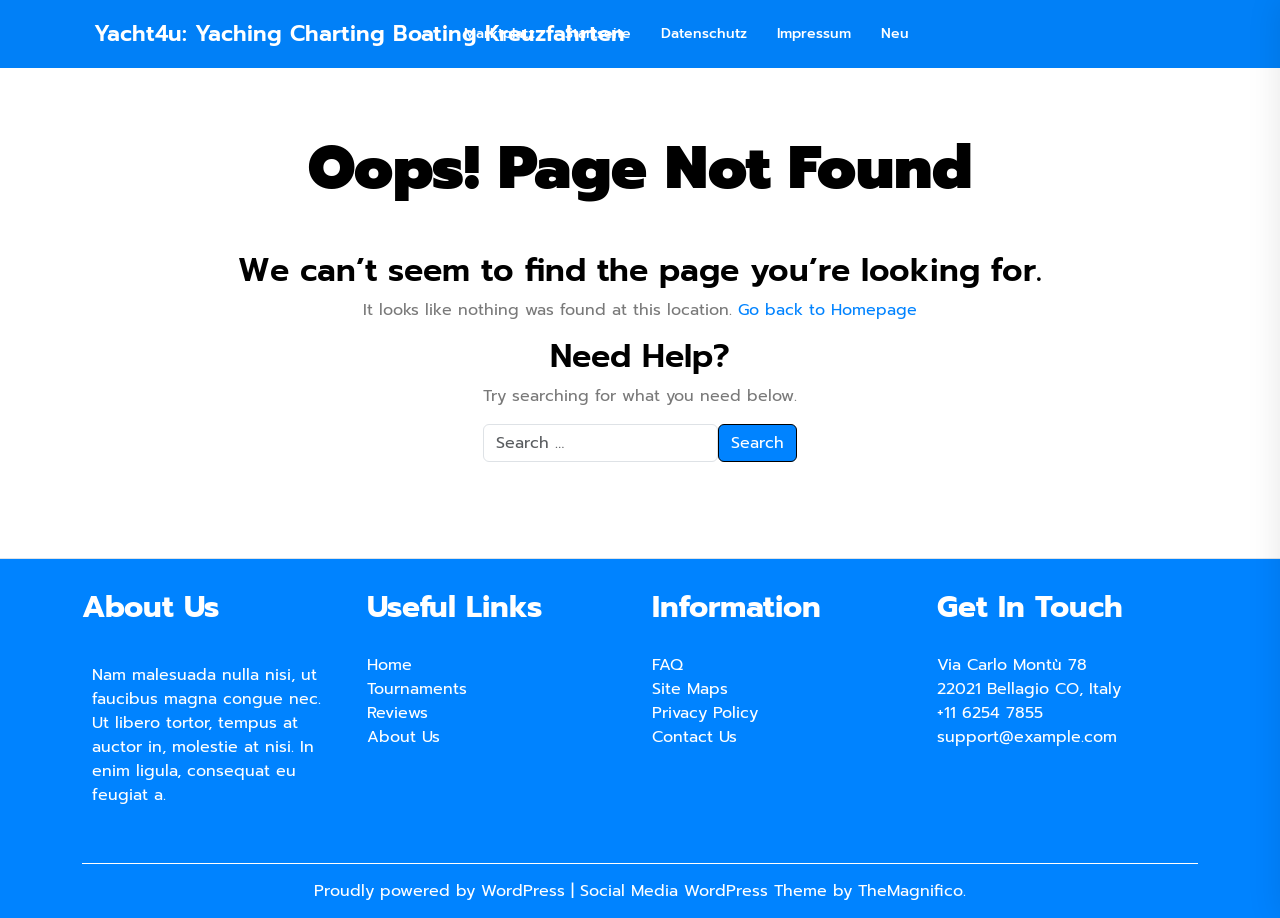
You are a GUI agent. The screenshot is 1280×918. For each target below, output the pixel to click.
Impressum (814, 33)
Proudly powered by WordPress (442, 891)
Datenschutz (704, 33)
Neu (895, 33)
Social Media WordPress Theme (706, 891)
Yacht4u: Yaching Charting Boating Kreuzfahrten (359, 33)
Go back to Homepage (827, 310)
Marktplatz (499, 33)
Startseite (598, 33)
